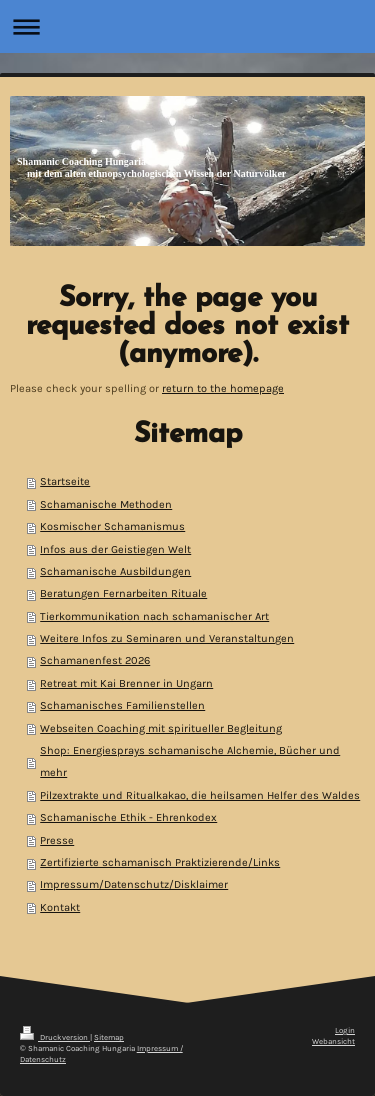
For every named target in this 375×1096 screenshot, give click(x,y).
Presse (57, 840)
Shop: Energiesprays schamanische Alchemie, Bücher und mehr (190, 761)
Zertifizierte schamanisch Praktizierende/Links (160, 862)
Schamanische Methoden (106, 504)
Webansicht (333, 1041)
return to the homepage (223, 388)
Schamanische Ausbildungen (115, 571)
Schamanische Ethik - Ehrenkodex (128, 817)
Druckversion (55, 1037)
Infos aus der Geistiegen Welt (115, 549)
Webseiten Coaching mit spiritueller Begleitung (161, 728)
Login (345, 1030)
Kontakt (60, 907)
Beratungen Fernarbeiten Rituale (123, 593)
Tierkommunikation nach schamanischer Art (154, 616)
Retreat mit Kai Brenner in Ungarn (126, 683)
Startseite (65, 481)
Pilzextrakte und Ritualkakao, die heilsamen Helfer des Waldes (200, 795)
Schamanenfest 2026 (95, 660)
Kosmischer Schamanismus (112, 526)
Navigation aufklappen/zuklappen (187, 26)
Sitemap (109, 1037)
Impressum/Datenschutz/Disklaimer (134, 884)
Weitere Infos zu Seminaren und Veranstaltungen (167, 638)
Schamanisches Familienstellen (122, 705)
